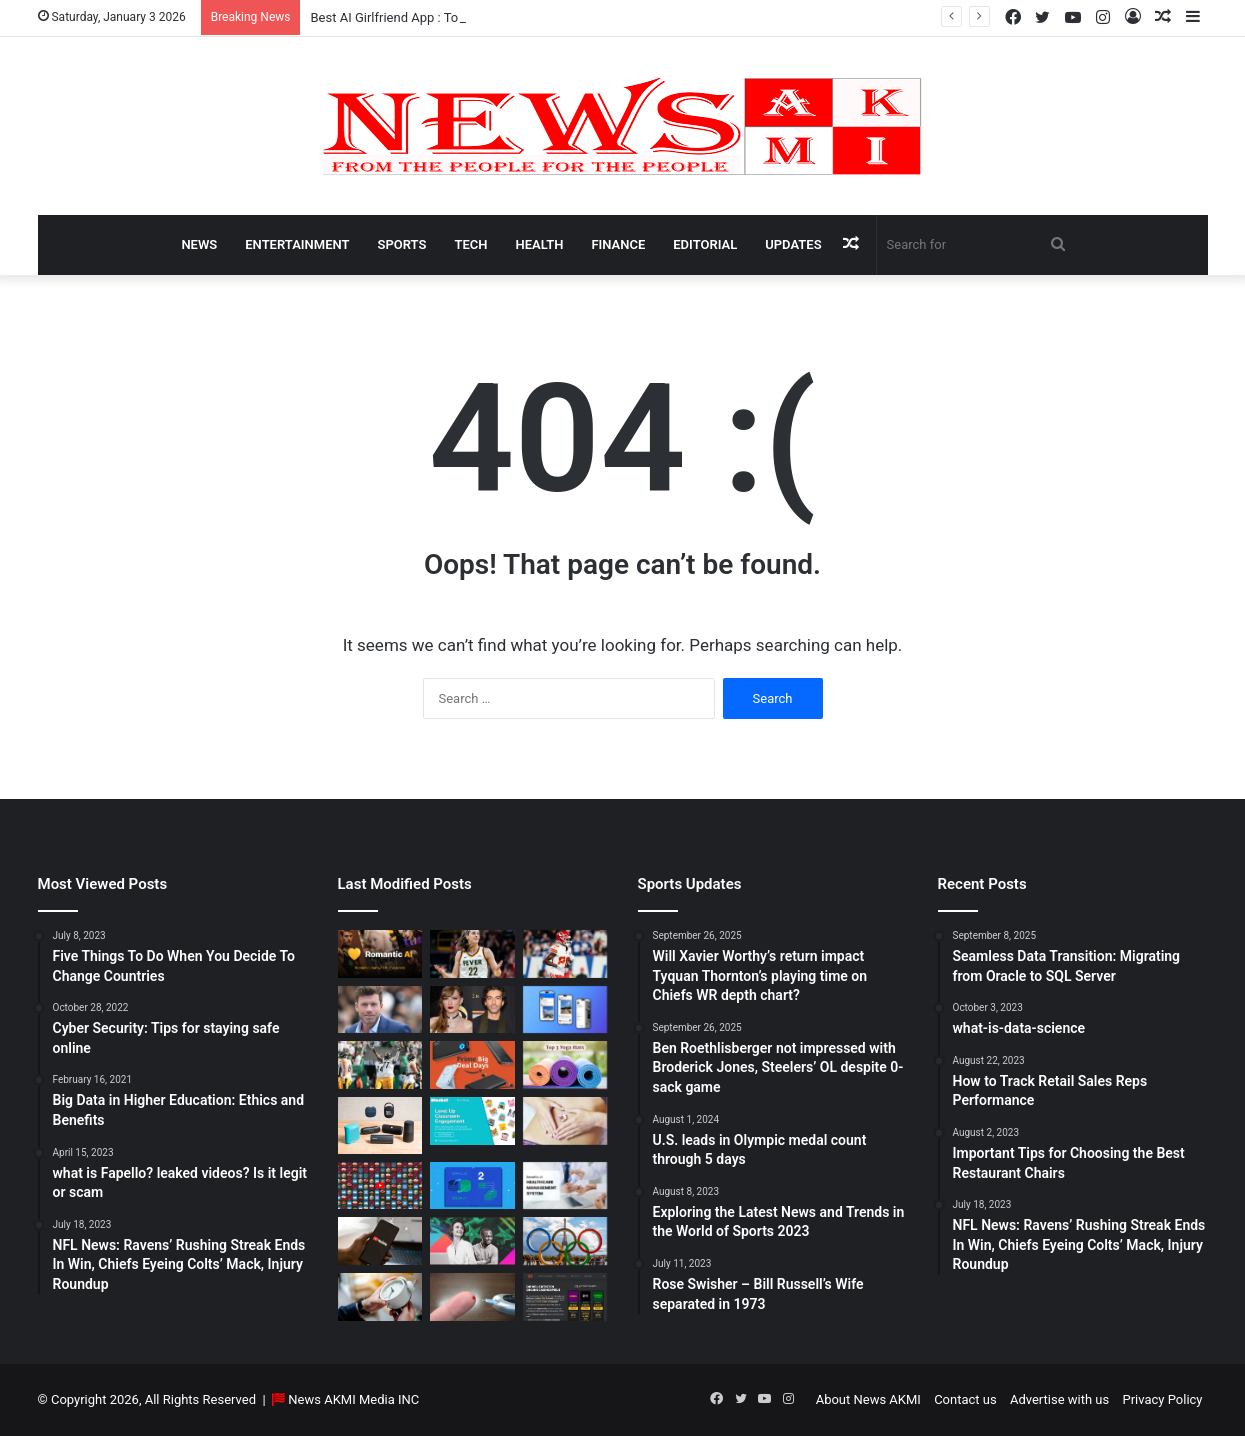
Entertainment (297, 244)
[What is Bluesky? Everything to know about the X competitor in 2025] (565, 1010)
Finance (618, 244)
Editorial (705, 244)
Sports (401, 244)
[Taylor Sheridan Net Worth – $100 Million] (380, 1010)
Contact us (965, 1399)
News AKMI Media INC (353, 1399)
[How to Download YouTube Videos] (380, 1241)
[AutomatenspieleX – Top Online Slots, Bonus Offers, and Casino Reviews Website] (565, 1297)
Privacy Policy (1162, 1399)
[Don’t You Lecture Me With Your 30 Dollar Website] (380, 1186)
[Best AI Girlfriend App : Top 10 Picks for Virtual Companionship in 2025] (380, 954)
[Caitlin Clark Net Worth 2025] (472, 954)
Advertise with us (1059, 1399)
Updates (793, 244)
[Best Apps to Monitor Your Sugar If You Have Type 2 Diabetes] (472, 1297)
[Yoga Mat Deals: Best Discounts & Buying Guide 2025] (565, 1065)
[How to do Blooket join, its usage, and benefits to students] (472, 1121)
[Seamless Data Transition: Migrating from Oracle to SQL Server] (472, 1186)
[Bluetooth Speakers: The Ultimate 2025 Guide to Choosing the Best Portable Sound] (380, 1125)
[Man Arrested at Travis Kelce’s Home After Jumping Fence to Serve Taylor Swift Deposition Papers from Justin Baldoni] (472, 1010)
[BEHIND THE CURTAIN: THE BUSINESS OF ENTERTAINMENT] (472, 1241)
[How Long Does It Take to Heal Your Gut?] (565, 1121)
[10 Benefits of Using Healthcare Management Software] (565, 1186)
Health (539, 244)
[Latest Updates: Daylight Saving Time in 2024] (380, 1297)
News (199, 244)
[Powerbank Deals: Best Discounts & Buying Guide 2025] (472, 1065)
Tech (470, 244)
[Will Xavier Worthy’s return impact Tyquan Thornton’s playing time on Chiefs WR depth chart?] (565, 954)
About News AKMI (868, 1399)
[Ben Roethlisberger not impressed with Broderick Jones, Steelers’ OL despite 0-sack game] (380, 1065)
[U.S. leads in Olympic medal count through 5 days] (565, 1241)
